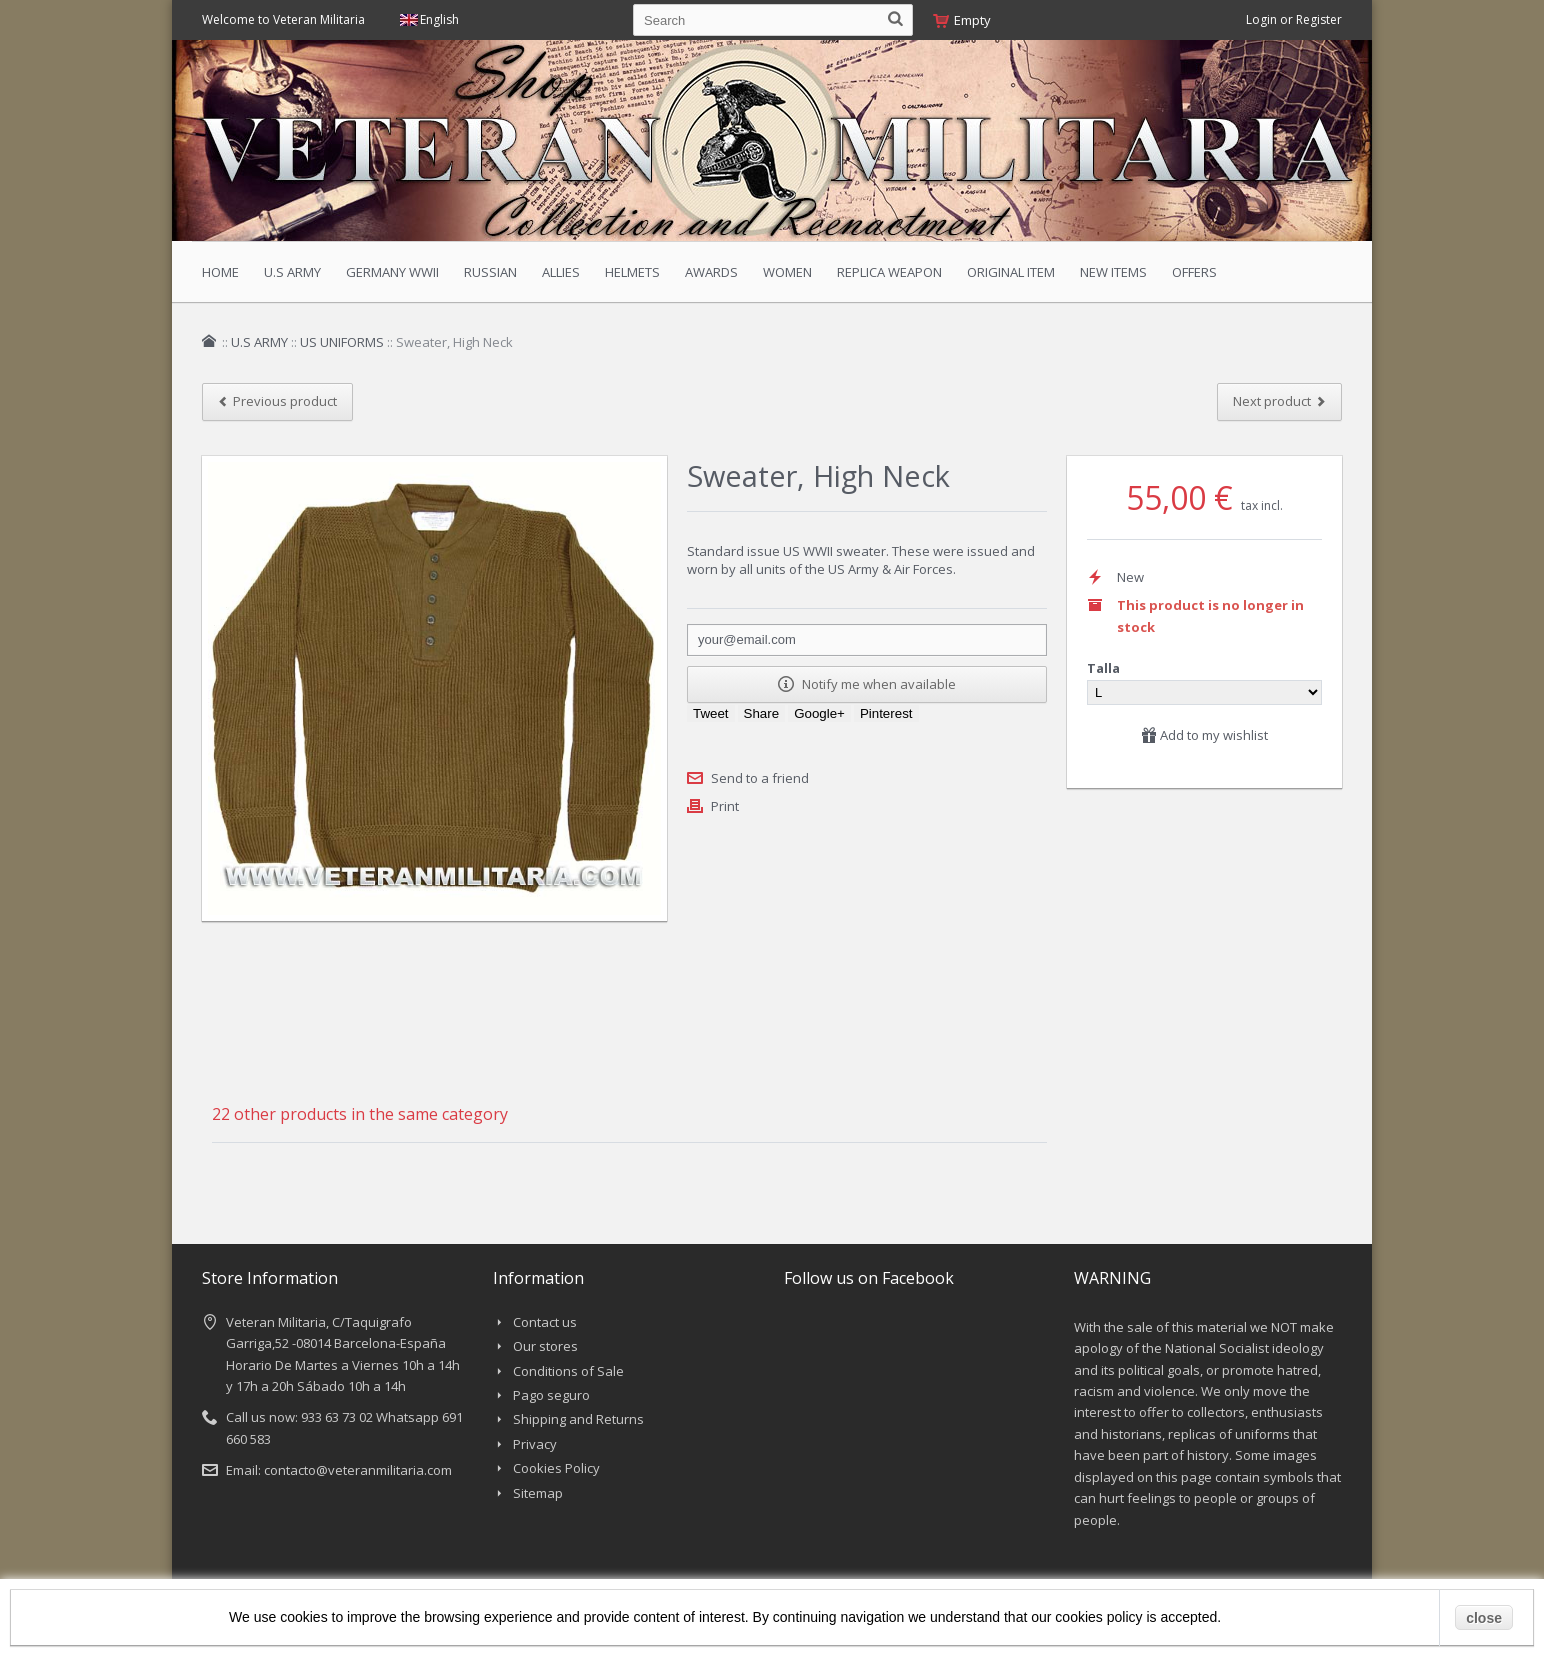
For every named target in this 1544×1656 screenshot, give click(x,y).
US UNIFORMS (342, 342)
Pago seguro (551, 1395)
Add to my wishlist (1204, 735)
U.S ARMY (259, 342)
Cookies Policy (556, 1468)
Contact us (545, 1322)
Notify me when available (867, 684)
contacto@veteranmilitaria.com (358, 1470)
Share (762, 713)
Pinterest (886, 713)
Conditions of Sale (568, 1371)
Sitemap (538, 1493)
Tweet (711, 713)
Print (725, 806)
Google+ (819, 713)
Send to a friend (760, 778)
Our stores (545, 1346)
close (1484, 1618)
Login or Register (1294, 19)
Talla (1105, 668)
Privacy (535, 1444)
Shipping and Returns (578, 1419)
